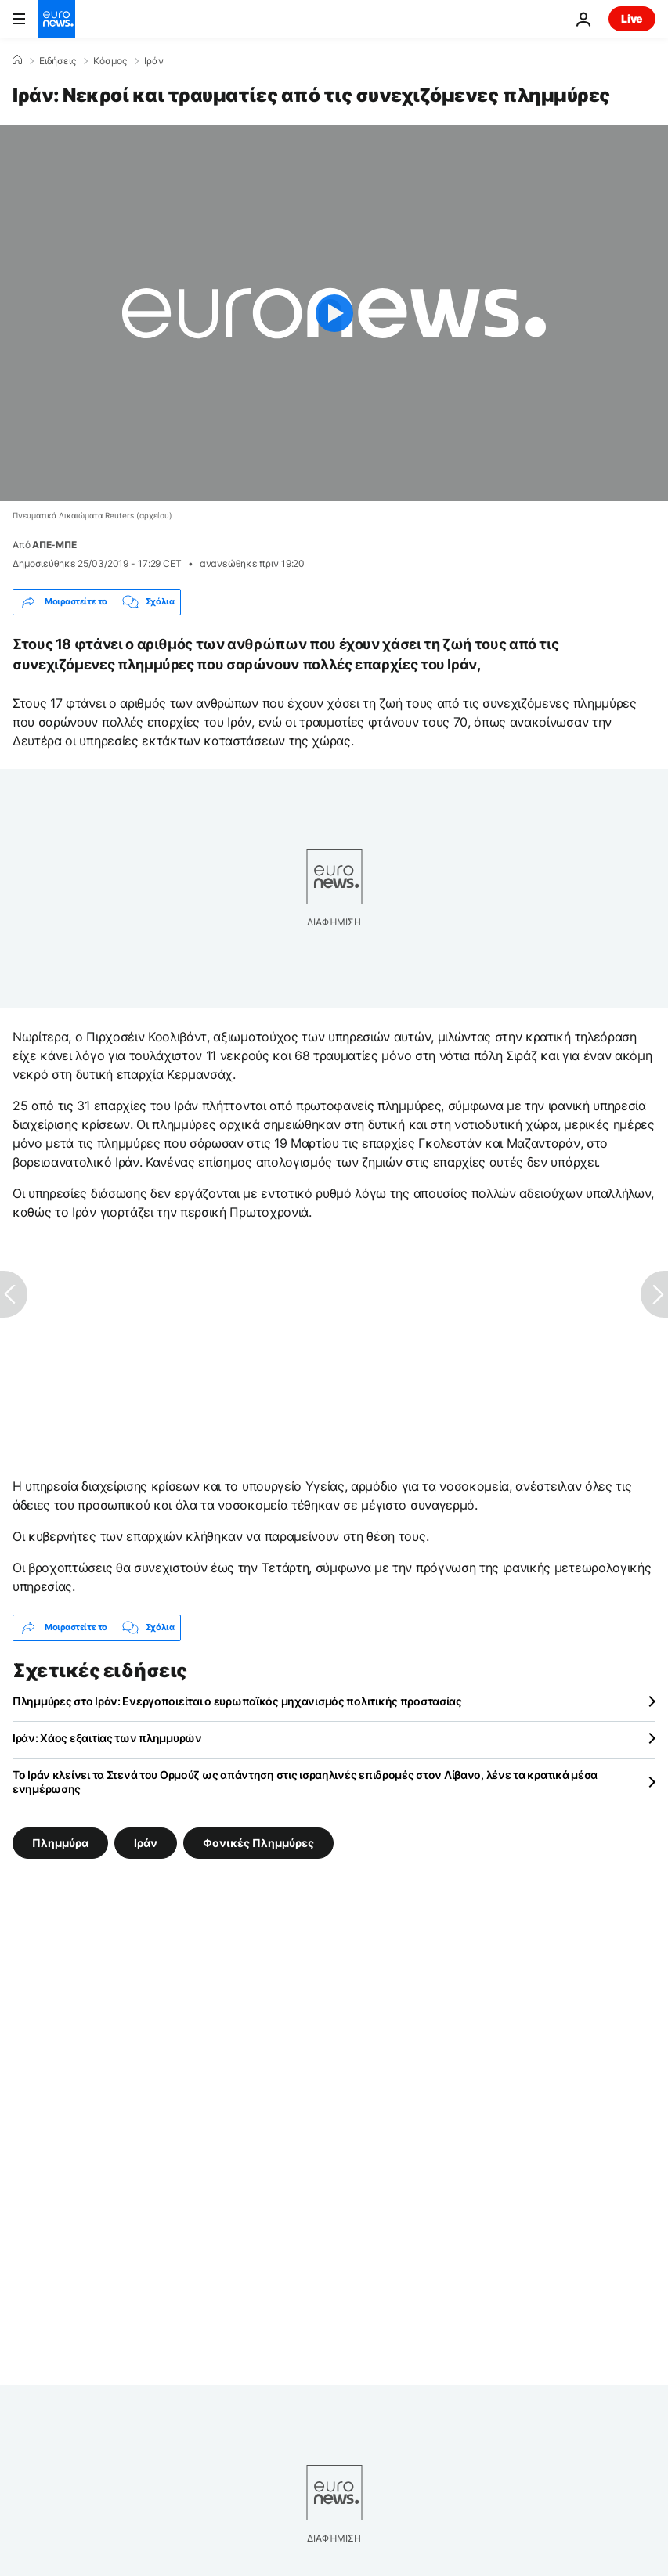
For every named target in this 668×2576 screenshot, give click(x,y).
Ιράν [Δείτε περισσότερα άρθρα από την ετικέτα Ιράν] (145, 1842)
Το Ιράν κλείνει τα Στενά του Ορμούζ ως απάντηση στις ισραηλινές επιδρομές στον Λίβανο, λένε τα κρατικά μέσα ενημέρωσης (305, 1781)
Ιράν (154, 61)
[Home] (17, 60)
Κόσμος (110, 61)
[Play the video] (334, 313)
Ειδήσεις (57, 61)
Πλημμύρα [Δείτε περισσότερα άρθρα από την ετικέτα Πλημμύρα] (60, 1842)
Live (632, 18)
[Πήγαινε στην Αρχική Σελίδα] (56, 19)
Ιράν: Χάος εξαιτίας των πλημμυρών (107, 1737)
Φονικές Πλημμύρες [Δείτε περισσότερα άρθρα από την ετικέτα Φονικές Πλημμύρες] (258, 1842)
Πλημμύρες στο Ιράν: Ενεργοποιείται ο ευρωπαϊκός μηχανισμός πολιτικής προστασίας (237, 1701)
